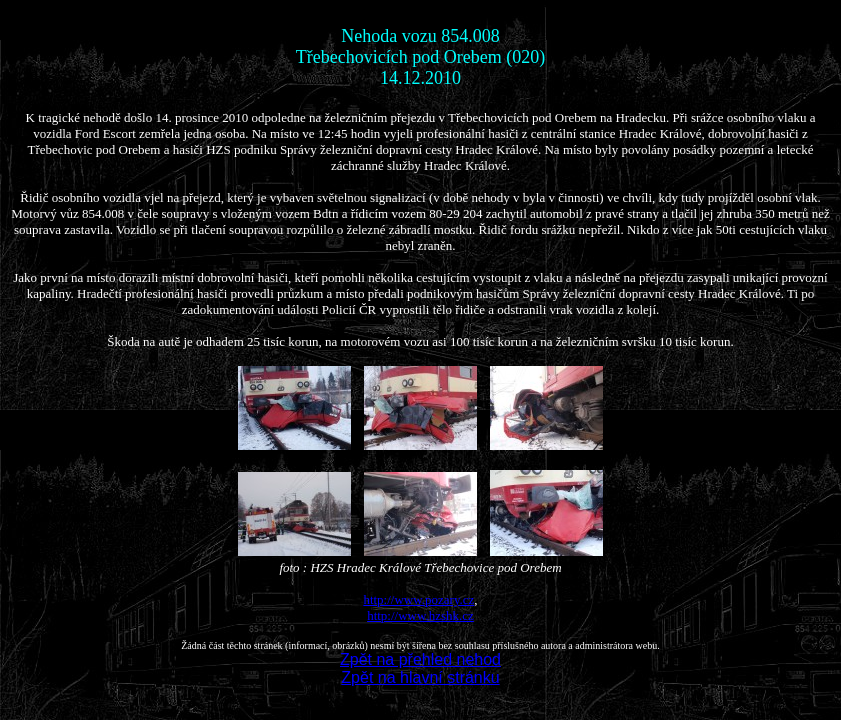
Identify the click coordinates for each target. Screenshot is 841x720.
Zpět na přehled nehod (420, 659)
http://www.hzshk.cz (420, 615)
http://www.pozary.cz (418, 599)
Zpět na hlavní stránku (420, 677)
